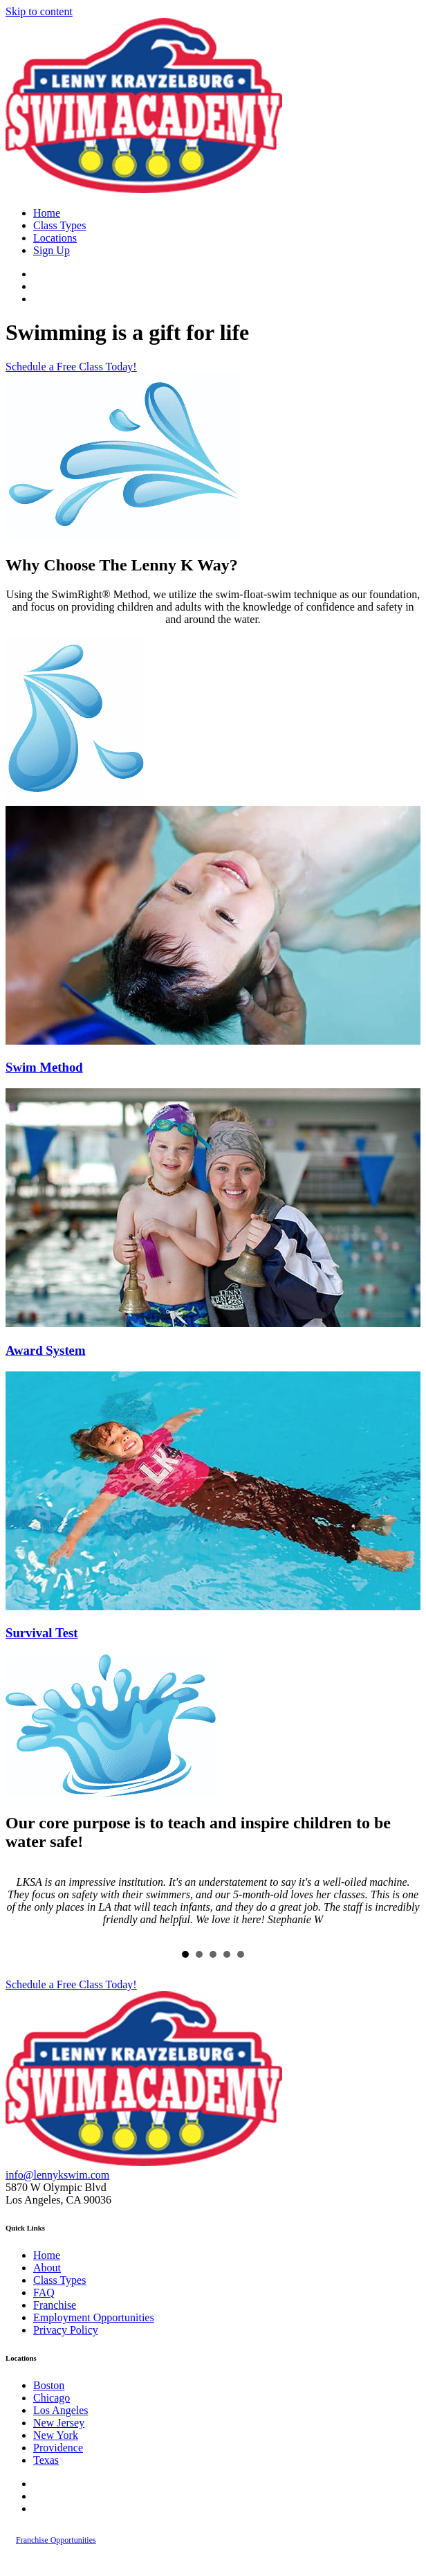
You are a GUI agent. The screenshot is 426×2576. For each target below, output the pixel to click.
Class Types (59, 225)
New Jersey (58, 2423)
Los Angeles (61, 2410)
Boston (48, 2385)
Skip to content (39, 11)
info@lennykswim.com (57, 2175)
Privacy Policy (65, 2330)
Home (46, 213)
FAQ (44, 2292)
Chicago (51, 2398)
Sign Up (51, 250)
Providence (58, 2447)
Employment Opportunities (93, 2317)
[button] (71, 366)
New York (55, 2435)
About (47, 2267)
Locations (55, 238)
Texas (46, 2460)
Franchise (54, 2305)
